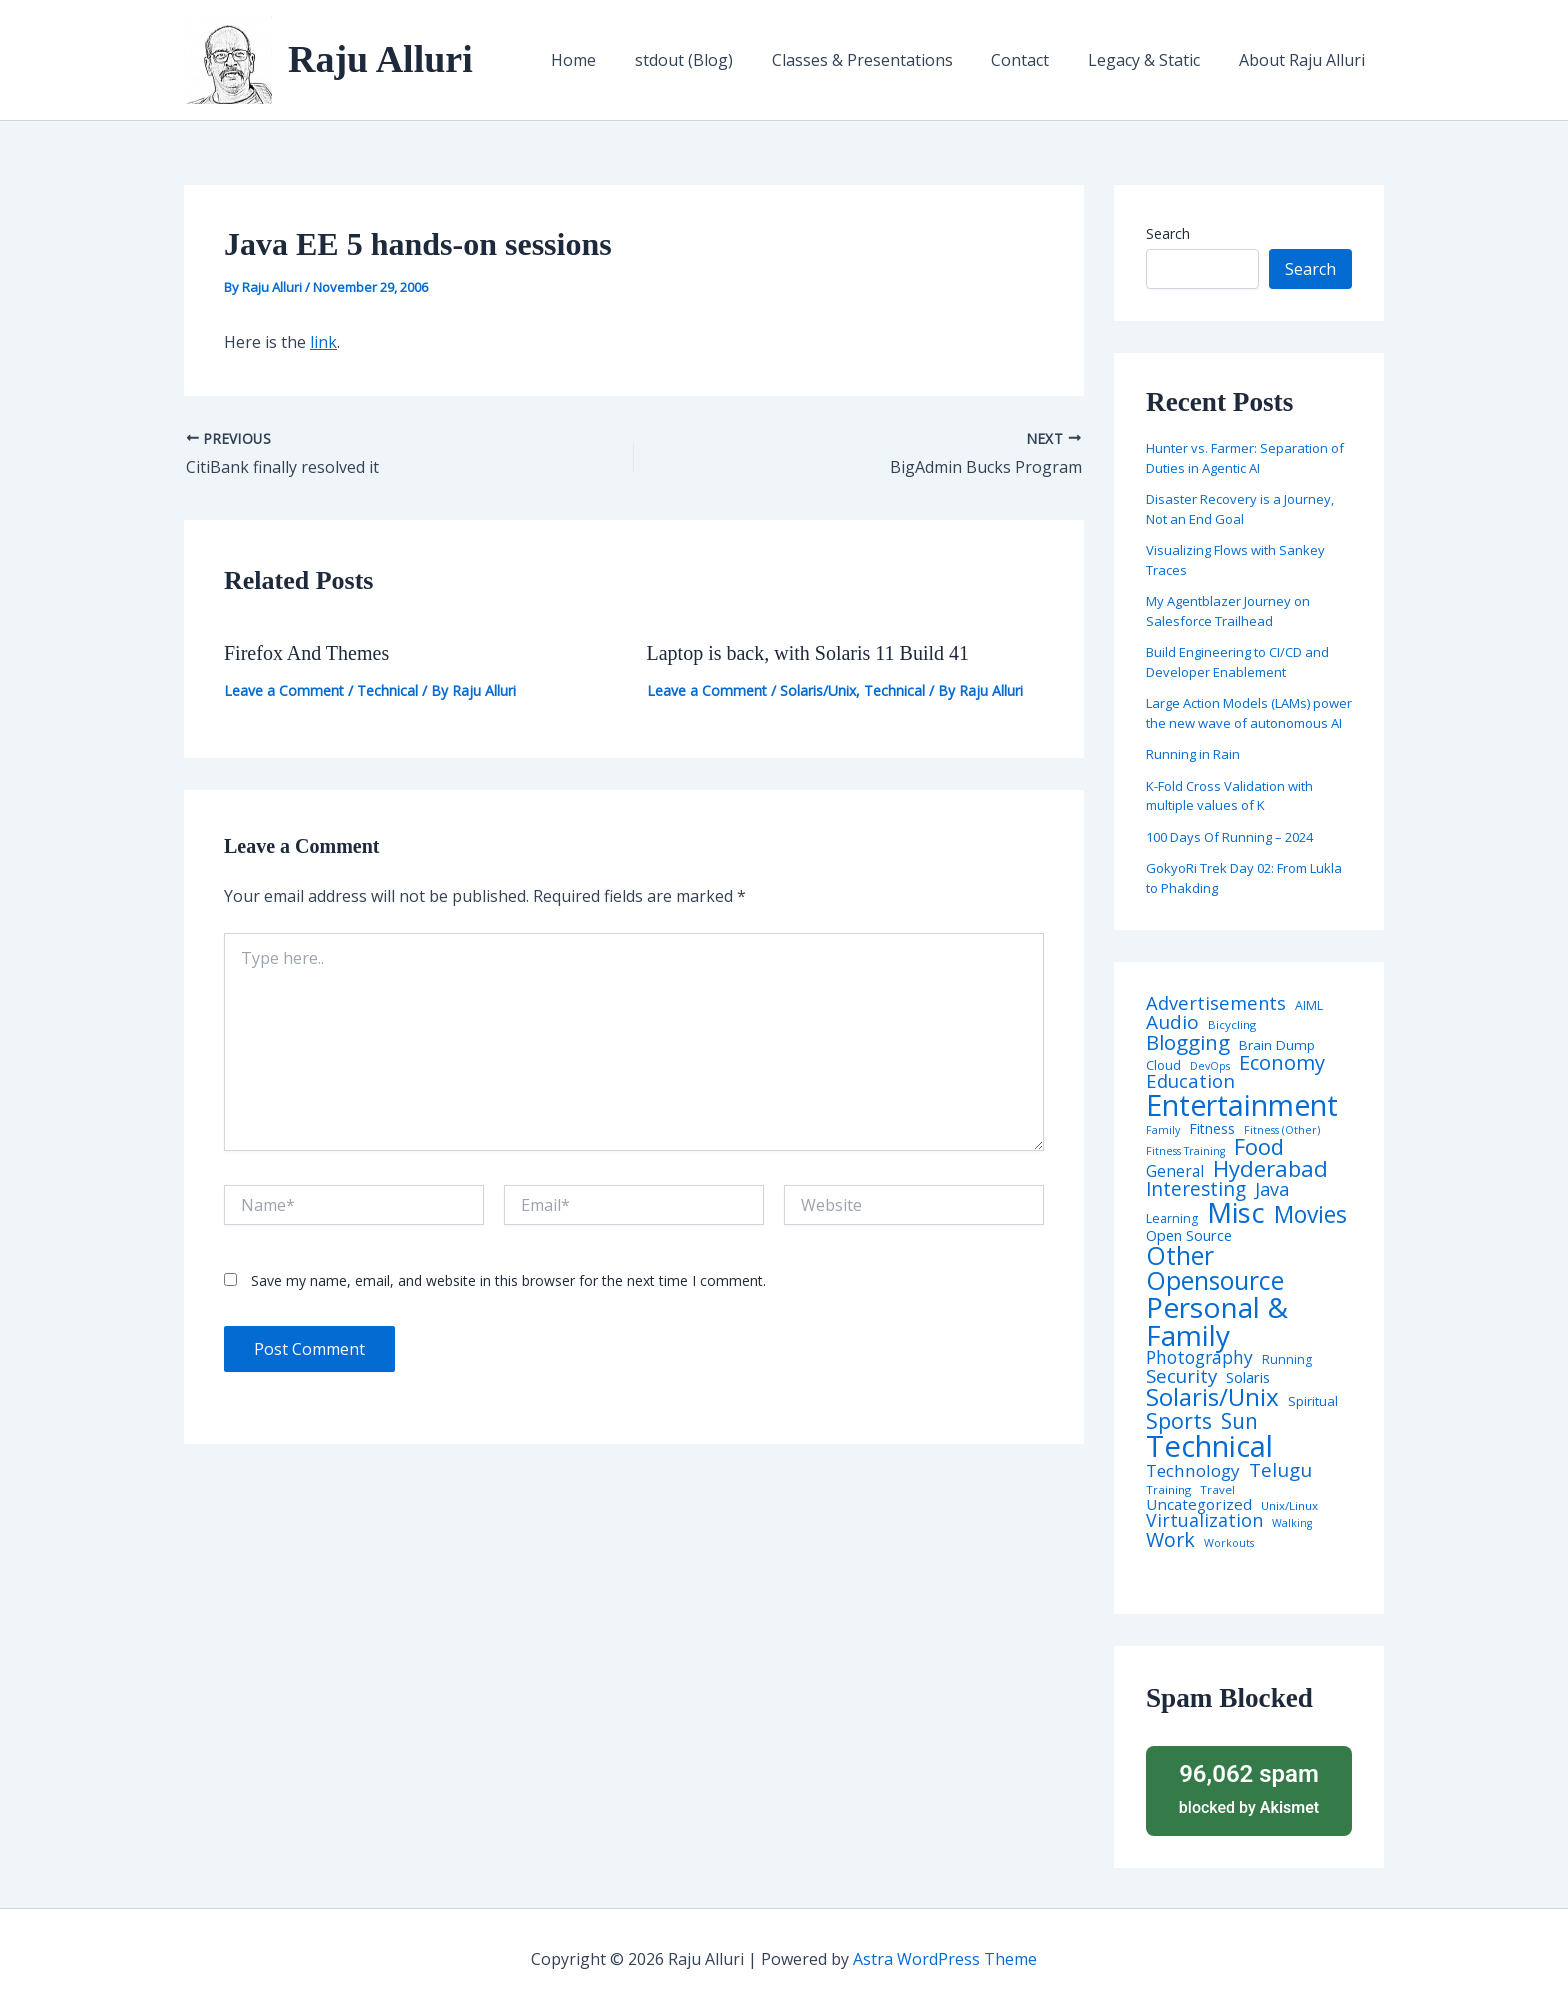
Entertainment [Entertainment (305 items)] (1242, 1105)
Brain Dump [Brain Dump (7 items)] (1277, 1046)
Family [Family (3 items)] (1163, 1130)
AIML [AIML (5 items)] (1309, 1006)
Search (1168, 233)
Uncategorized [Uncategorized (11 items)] (1199, 1504)
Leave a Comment (284, 690)
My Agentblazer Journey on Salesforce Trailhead (1228, 611)
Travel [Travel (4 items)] (1217, 1490)
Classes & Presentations (885, 60)
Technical (387, 690)
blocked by (1249, 1787)
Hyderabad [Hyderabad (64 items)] (1270, 1168)
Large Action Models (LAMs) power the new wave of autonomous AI (1249, 713)
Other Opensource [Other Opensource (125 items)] (1215, 1268)
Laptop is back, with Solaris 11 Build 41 (808, 653)
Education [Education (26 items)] (1190, 1081)
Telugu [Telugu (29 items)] (1280, 1470)
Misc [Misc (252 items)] (1236, 1213)
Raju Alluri (380, 59)
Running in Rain (1193, 754)
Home (610, 60)
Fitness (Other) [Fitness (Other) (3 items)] (1282, 1130)
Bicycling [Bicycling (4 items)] (1232, 1025)
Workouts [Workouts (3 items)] (1229, 1543)
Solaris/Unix (818, 690)
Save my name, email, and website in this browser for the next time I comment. (508, 1280)
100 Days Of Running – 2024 (1229, 837)
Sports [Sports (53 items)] (1179, 1420)
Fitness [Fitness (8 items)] (1212, 1129)
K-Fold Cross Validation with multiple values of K (1229, 796)
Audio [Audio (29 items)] (1172, 1022)
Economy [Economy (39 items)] (1282, 1062)
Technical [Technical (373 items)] (1209, 1446)
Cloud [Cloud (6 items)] (1163, 1065)
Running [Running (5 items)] (1287, 1360)
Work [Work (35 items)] (1170, 1540)
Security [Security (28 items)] (1181, 1376)
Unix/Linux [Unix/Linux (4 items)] (1289, 1506)
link (323, 342)
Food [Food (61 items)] (1259, 1147)
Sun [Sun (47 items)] (1239, 1421)
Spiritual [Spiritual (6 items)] (1313, 1401)
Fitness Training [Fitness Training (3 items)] (1185, 1151)
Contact (1037, 60)
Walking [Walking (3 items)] (1292, 1523)
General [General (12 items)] (1175, 1172)
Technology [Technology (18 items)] (1193, 1470)
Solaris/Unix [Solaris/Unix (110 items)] (1212, 1397)
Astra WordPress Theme (945, 1959)
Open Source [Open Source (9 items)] (1189, 1236)
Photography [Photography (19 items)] (1199, 1357)
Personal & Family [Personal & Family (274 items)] (1217, 1321)
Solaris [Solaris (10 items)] (1248, 1377)
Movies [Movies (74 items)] (1310, 1215)
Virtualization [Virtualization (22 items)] (1204, 1521)
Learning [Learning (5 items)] (1172, 1219)
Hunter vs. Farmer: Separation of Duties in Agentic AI (1245, 458)
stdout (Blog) (714, 60)
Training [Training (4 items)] (1168, 1490)
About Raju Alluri (1305, 60)
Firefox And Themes (306, 653)
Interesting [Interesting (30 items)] (1196, 1189)
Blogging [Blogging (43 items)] (1188, 1042)
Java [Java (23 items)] (1272, 1189)
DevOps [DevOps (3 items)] (1210, 1066)
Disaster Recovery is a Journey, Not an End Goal (1240, 509)
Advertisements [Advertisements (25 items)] (1216, 1003)
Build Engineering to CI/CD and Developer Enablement (1237, 662)
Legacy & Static (1154, 60)
